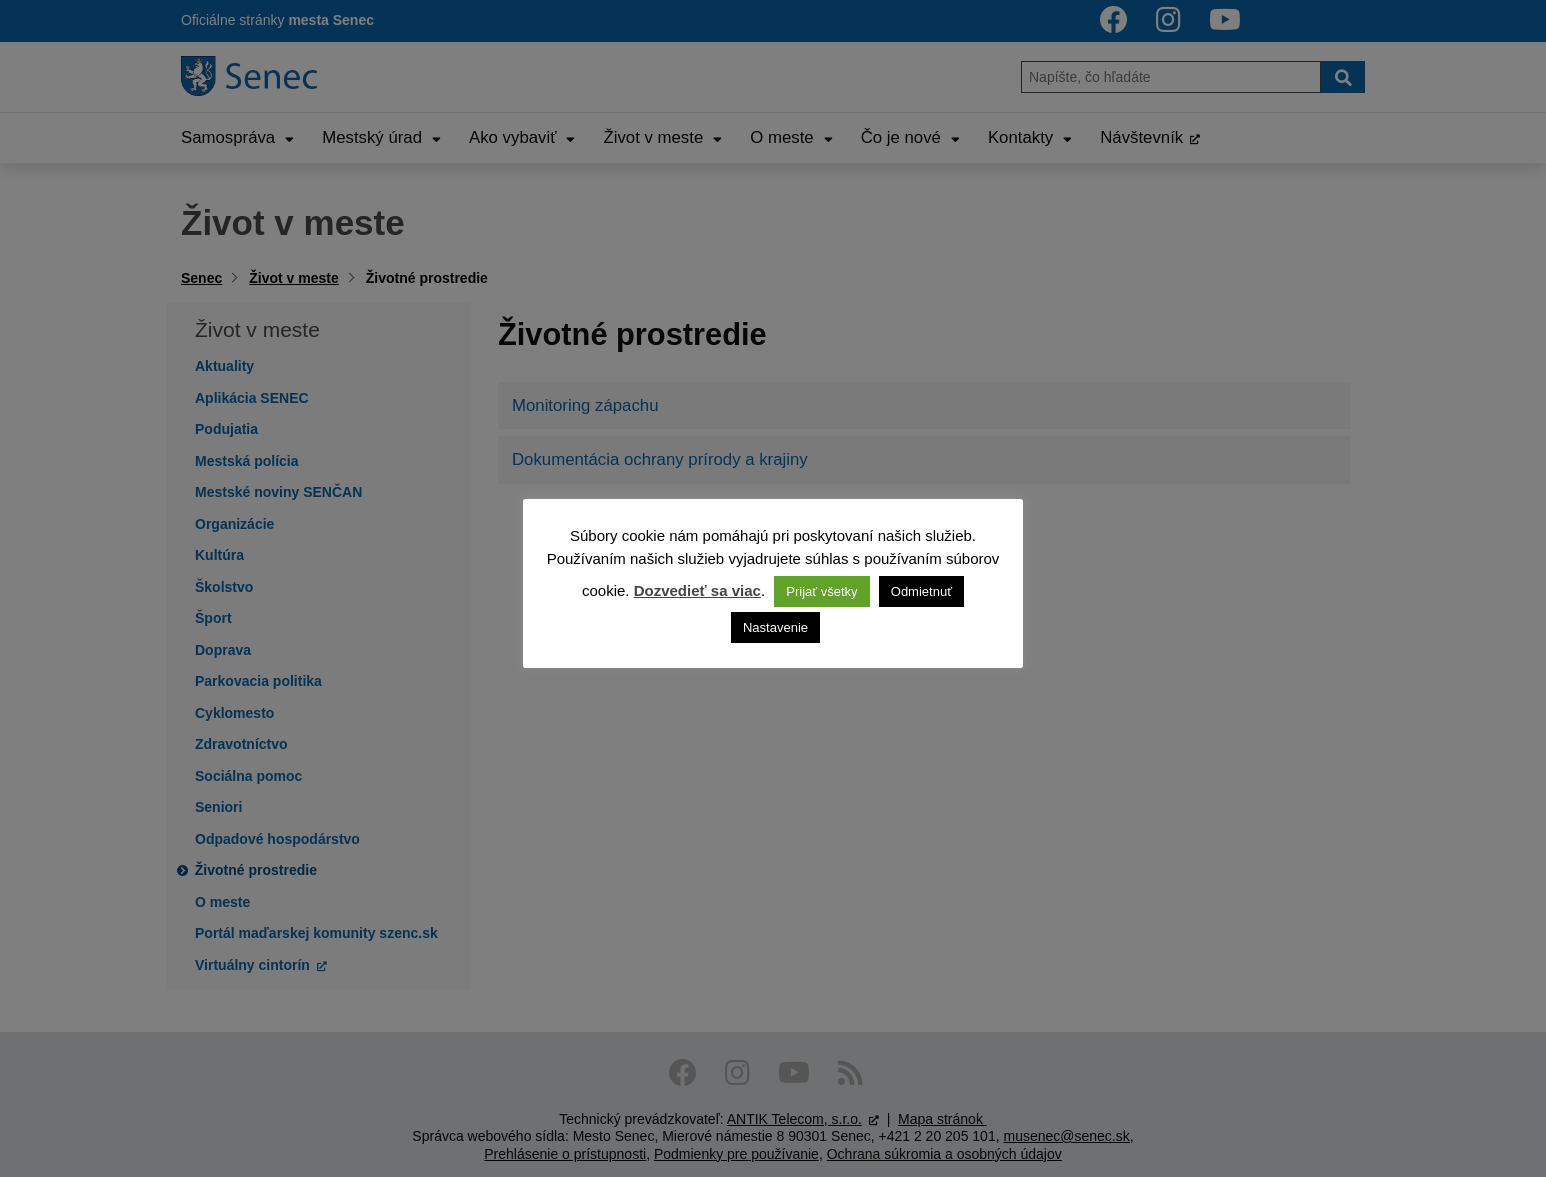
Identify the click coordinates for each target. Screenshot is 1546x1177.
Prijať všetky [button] (821, 591)
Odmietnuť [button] (921, 591)
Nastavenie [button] (775, 627)
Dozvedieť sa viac (697, 590)
